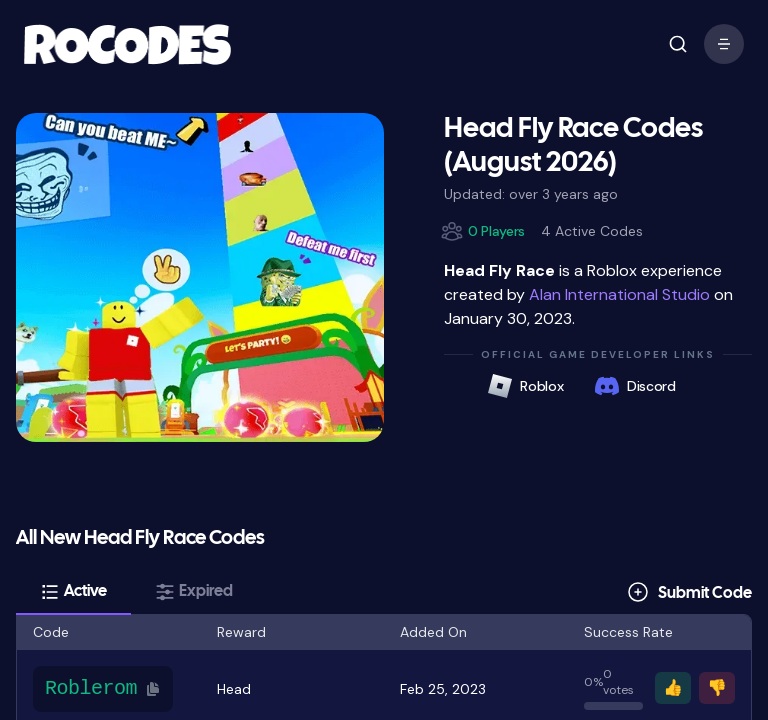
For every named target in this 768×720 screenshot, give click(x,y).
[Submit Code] (689, 592)
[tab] (73, 592)
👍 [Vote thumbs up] (673, 687)
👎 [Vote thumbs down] (717, 687)
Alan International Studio (619, 294)
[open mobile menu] (678, 44)
